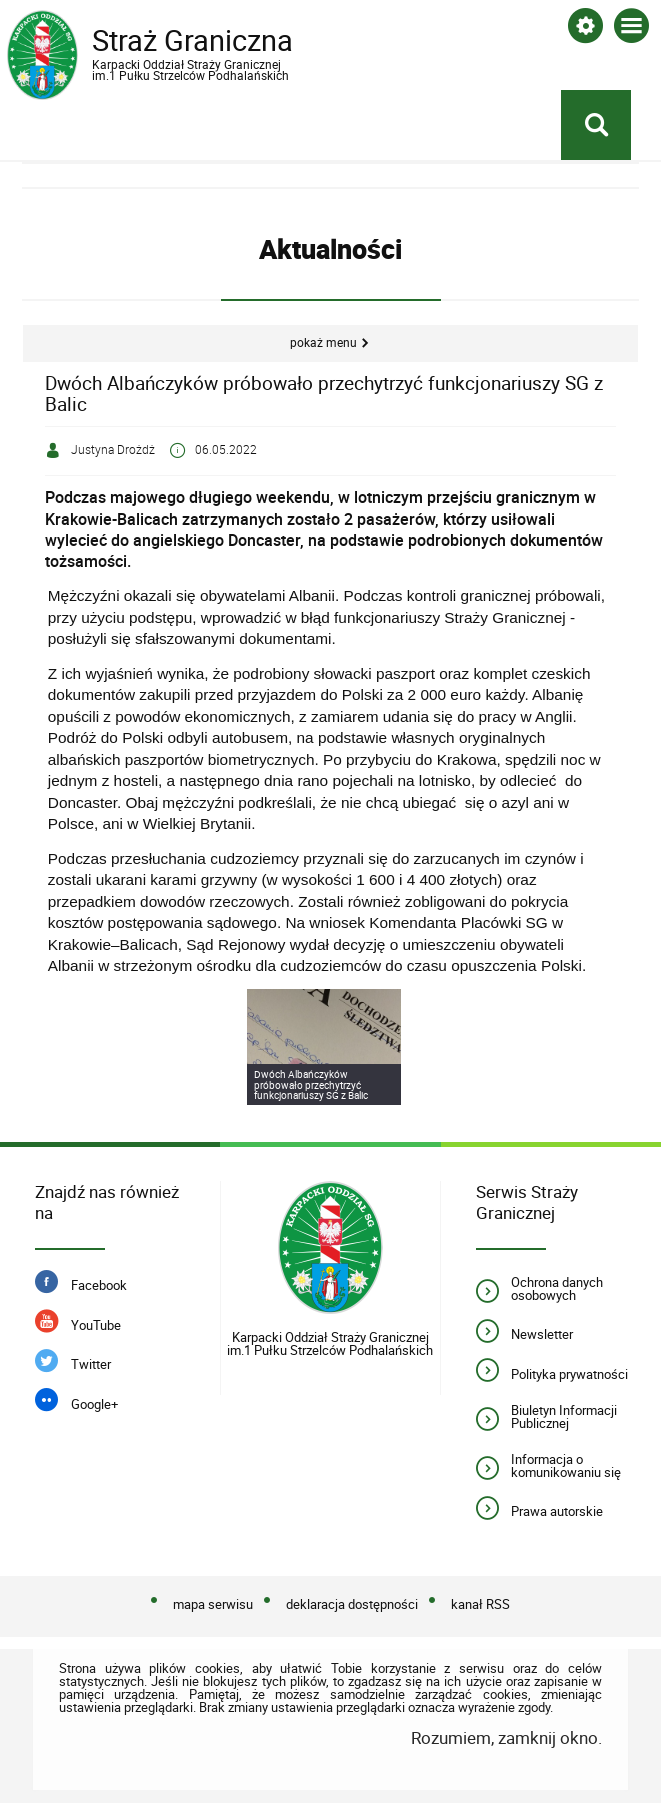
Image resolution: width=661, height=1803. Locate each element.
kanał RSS (480, 1604)
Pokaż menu (323, 342)
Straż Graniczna (167, 52)
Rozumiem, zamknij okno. (506, 1737)
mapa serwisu (213, 1604)
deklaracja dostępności (352, 1604)
